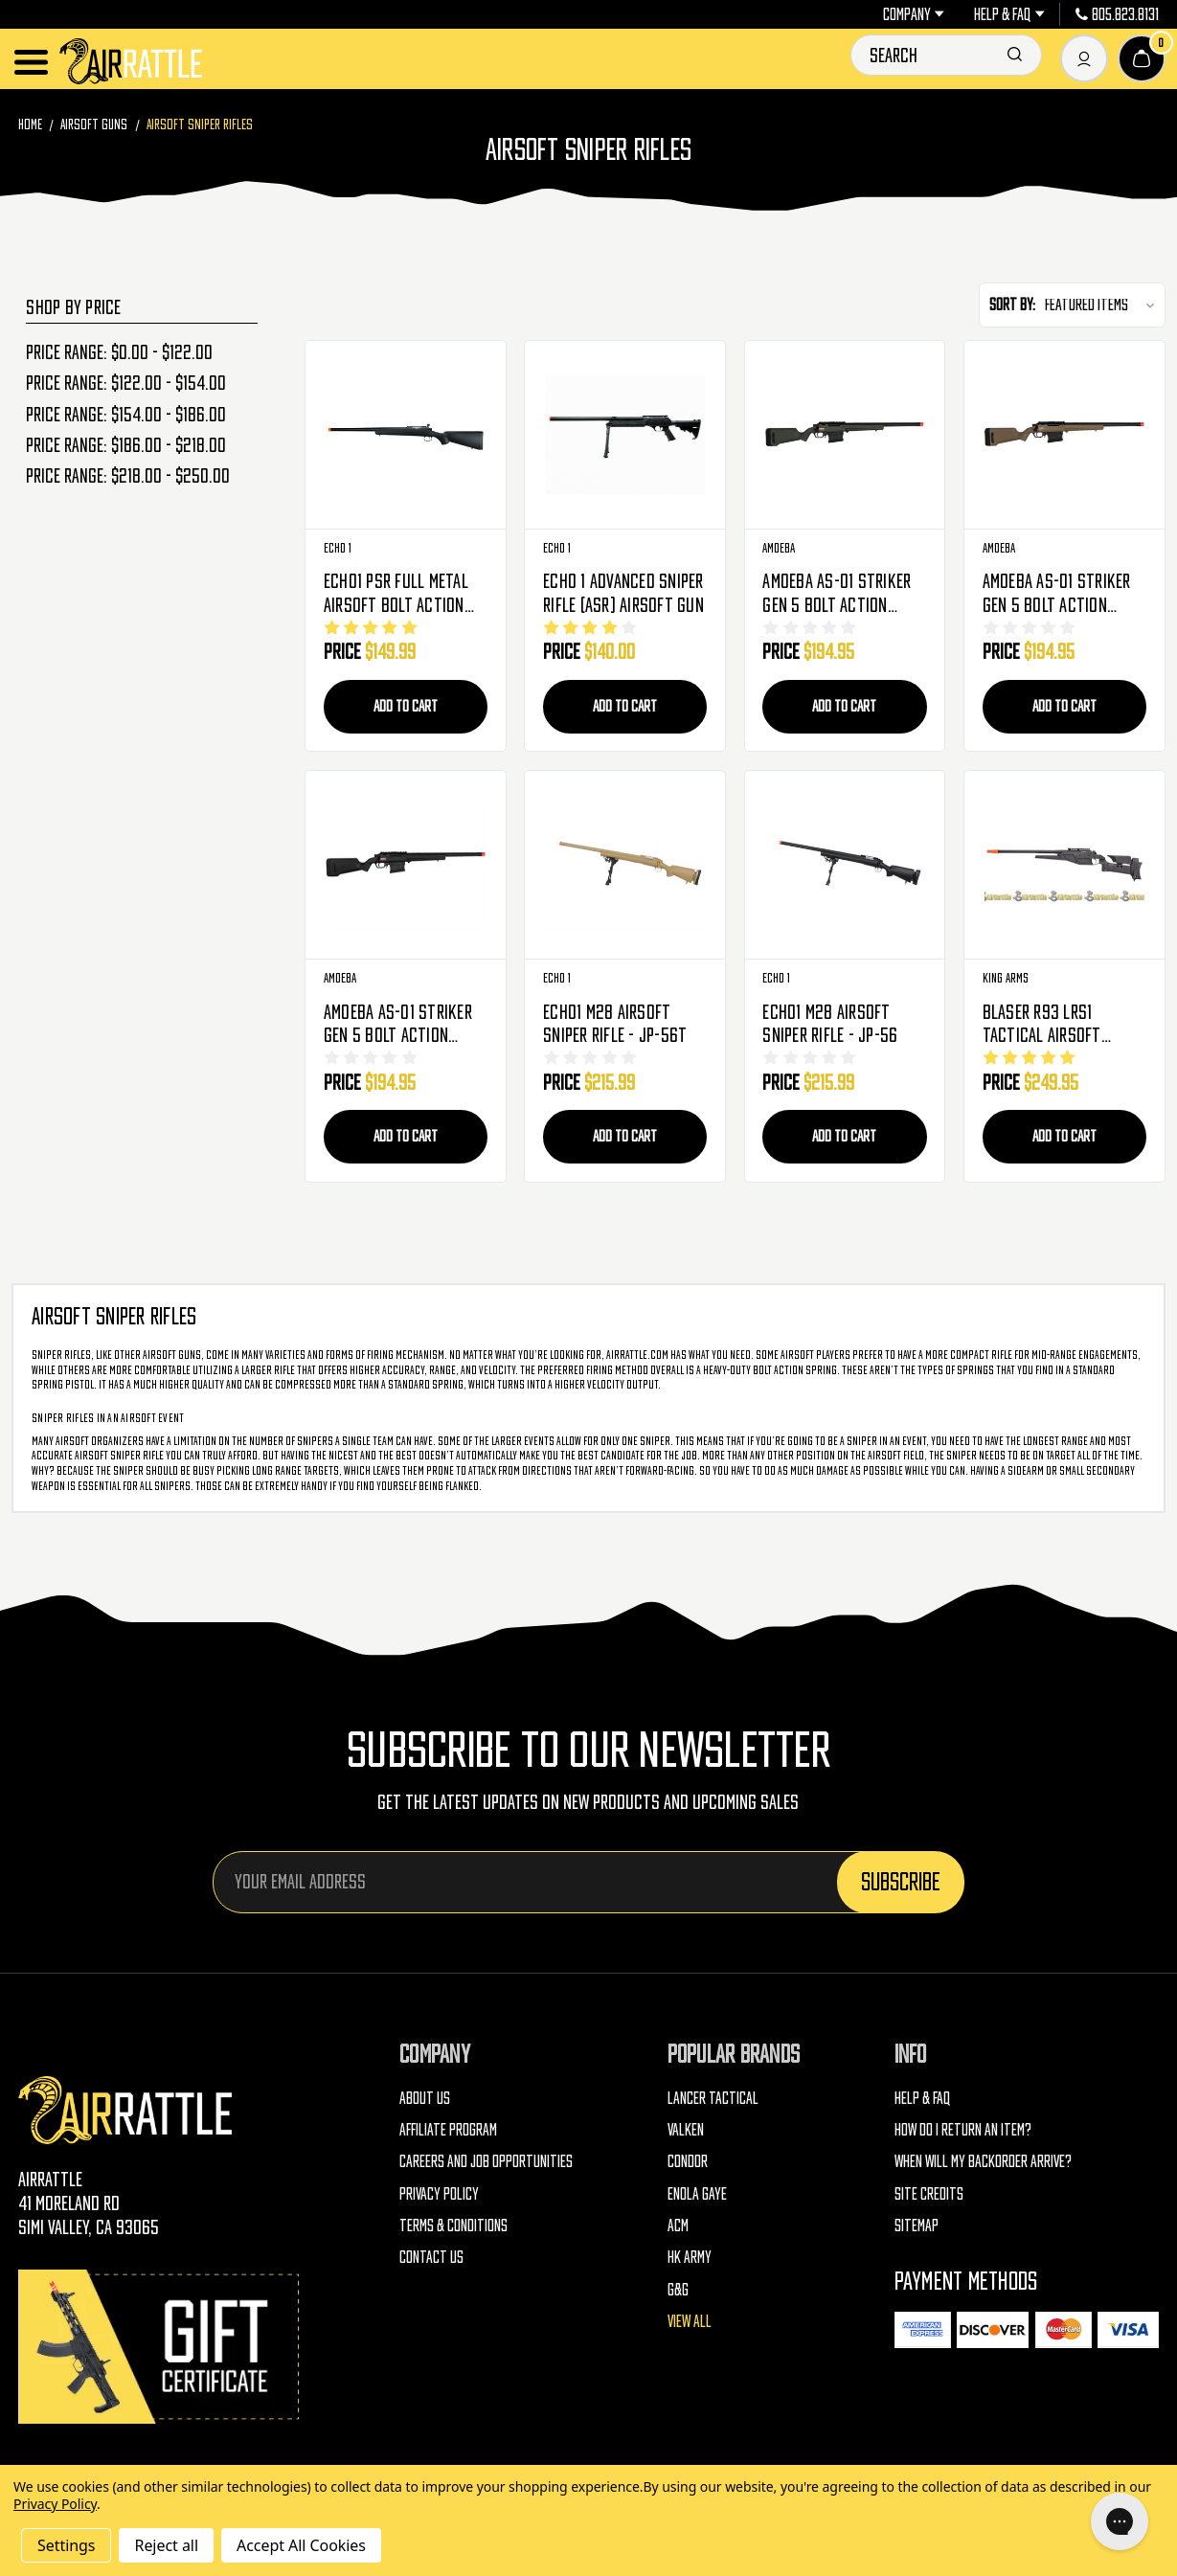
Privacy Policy (439, 2195)
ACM (678, 2227)
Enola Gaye (697, 2195)
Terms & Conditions (453, 2227)
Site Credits (928, 2195)
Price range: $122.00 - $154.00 (126, 383)
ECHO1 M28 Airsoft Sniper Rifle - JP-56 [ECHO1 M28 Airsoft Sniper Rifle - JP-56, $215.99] (829, 1025)
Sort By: (1012, 304)
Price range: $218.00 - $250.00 (128, 476)
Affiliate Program (448, 2131)
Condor (688, 2164)
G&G (678, 2291)
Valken (686, 2131)
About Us (424, 2100)
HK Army (690, 2260)
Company (913, 14)
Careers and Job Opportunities (486, 2164)
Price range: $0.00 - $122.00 (119, 352)
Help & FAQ (1009, 14)
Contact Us (431, 2260)
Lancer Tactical (713, 2100)
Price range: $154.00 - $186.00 (126, 414)
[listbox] (1103, 305)
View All (690, 2323)
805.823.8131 (1117, 14)
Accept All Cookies (301, 2545)
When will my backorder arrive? (983, 2164)
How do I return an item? (962, 2131)
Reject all (165, 2545)
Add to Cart (406, 705)
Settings (66, 2545)
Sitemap (916, 2227)
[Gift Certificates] (162, 2348)
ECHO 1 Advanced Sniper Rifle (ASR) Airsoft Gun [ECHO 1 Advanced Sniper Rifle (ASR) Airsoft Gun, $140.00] (623, 593)
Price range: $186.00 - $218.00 (126, 445)
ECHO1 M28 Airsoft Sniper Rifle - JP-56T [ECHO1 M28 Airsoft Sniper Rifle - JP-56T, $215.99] (615, 1025)
